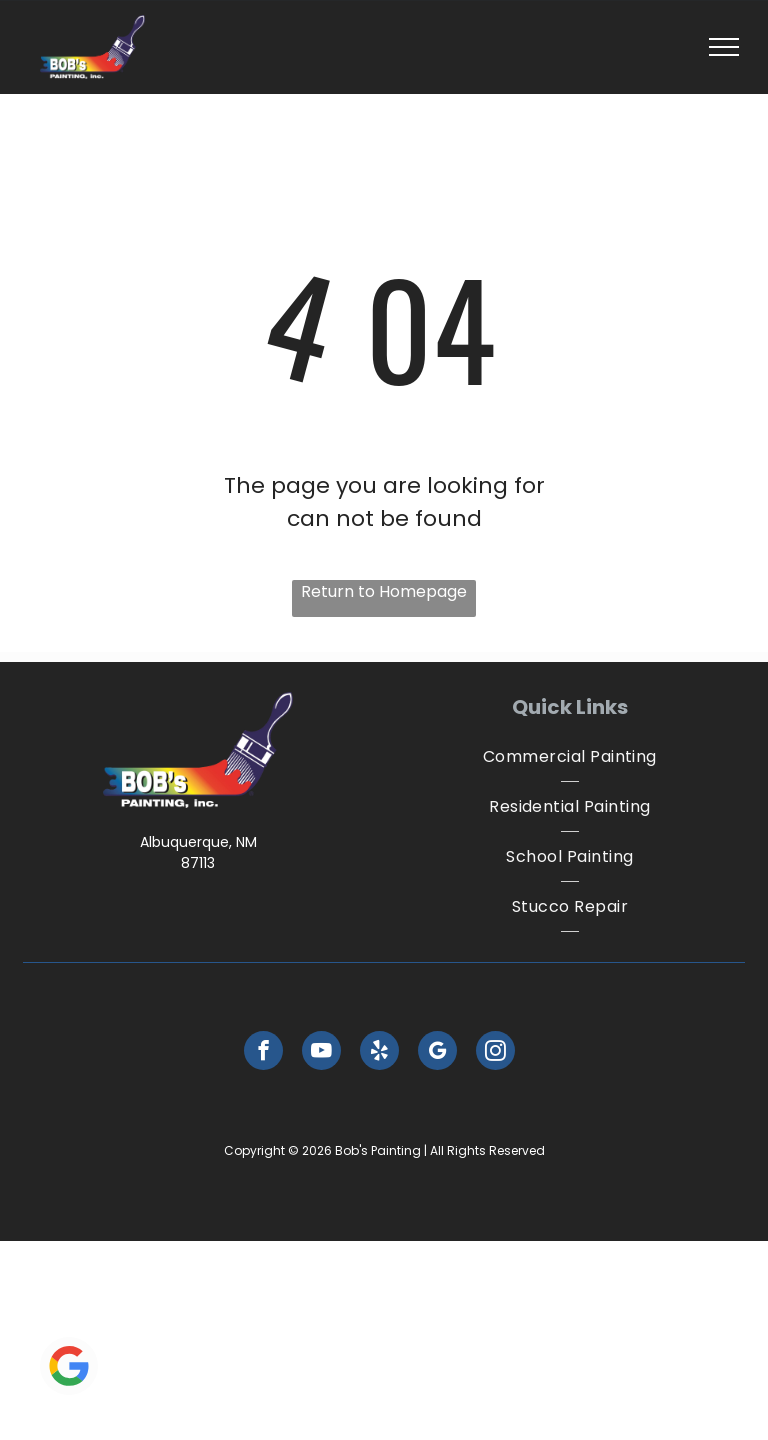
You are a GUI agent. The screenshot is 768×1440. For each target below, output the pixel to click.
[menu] (724, 47)
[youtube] (321, 1053)
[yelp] (379, 1053)
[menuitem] (570, 757)
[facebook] (263, 1053)
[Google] (69, 1368)
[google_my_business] (437, 1053)
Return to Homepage (384, 591)
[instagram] (495, 1053)
